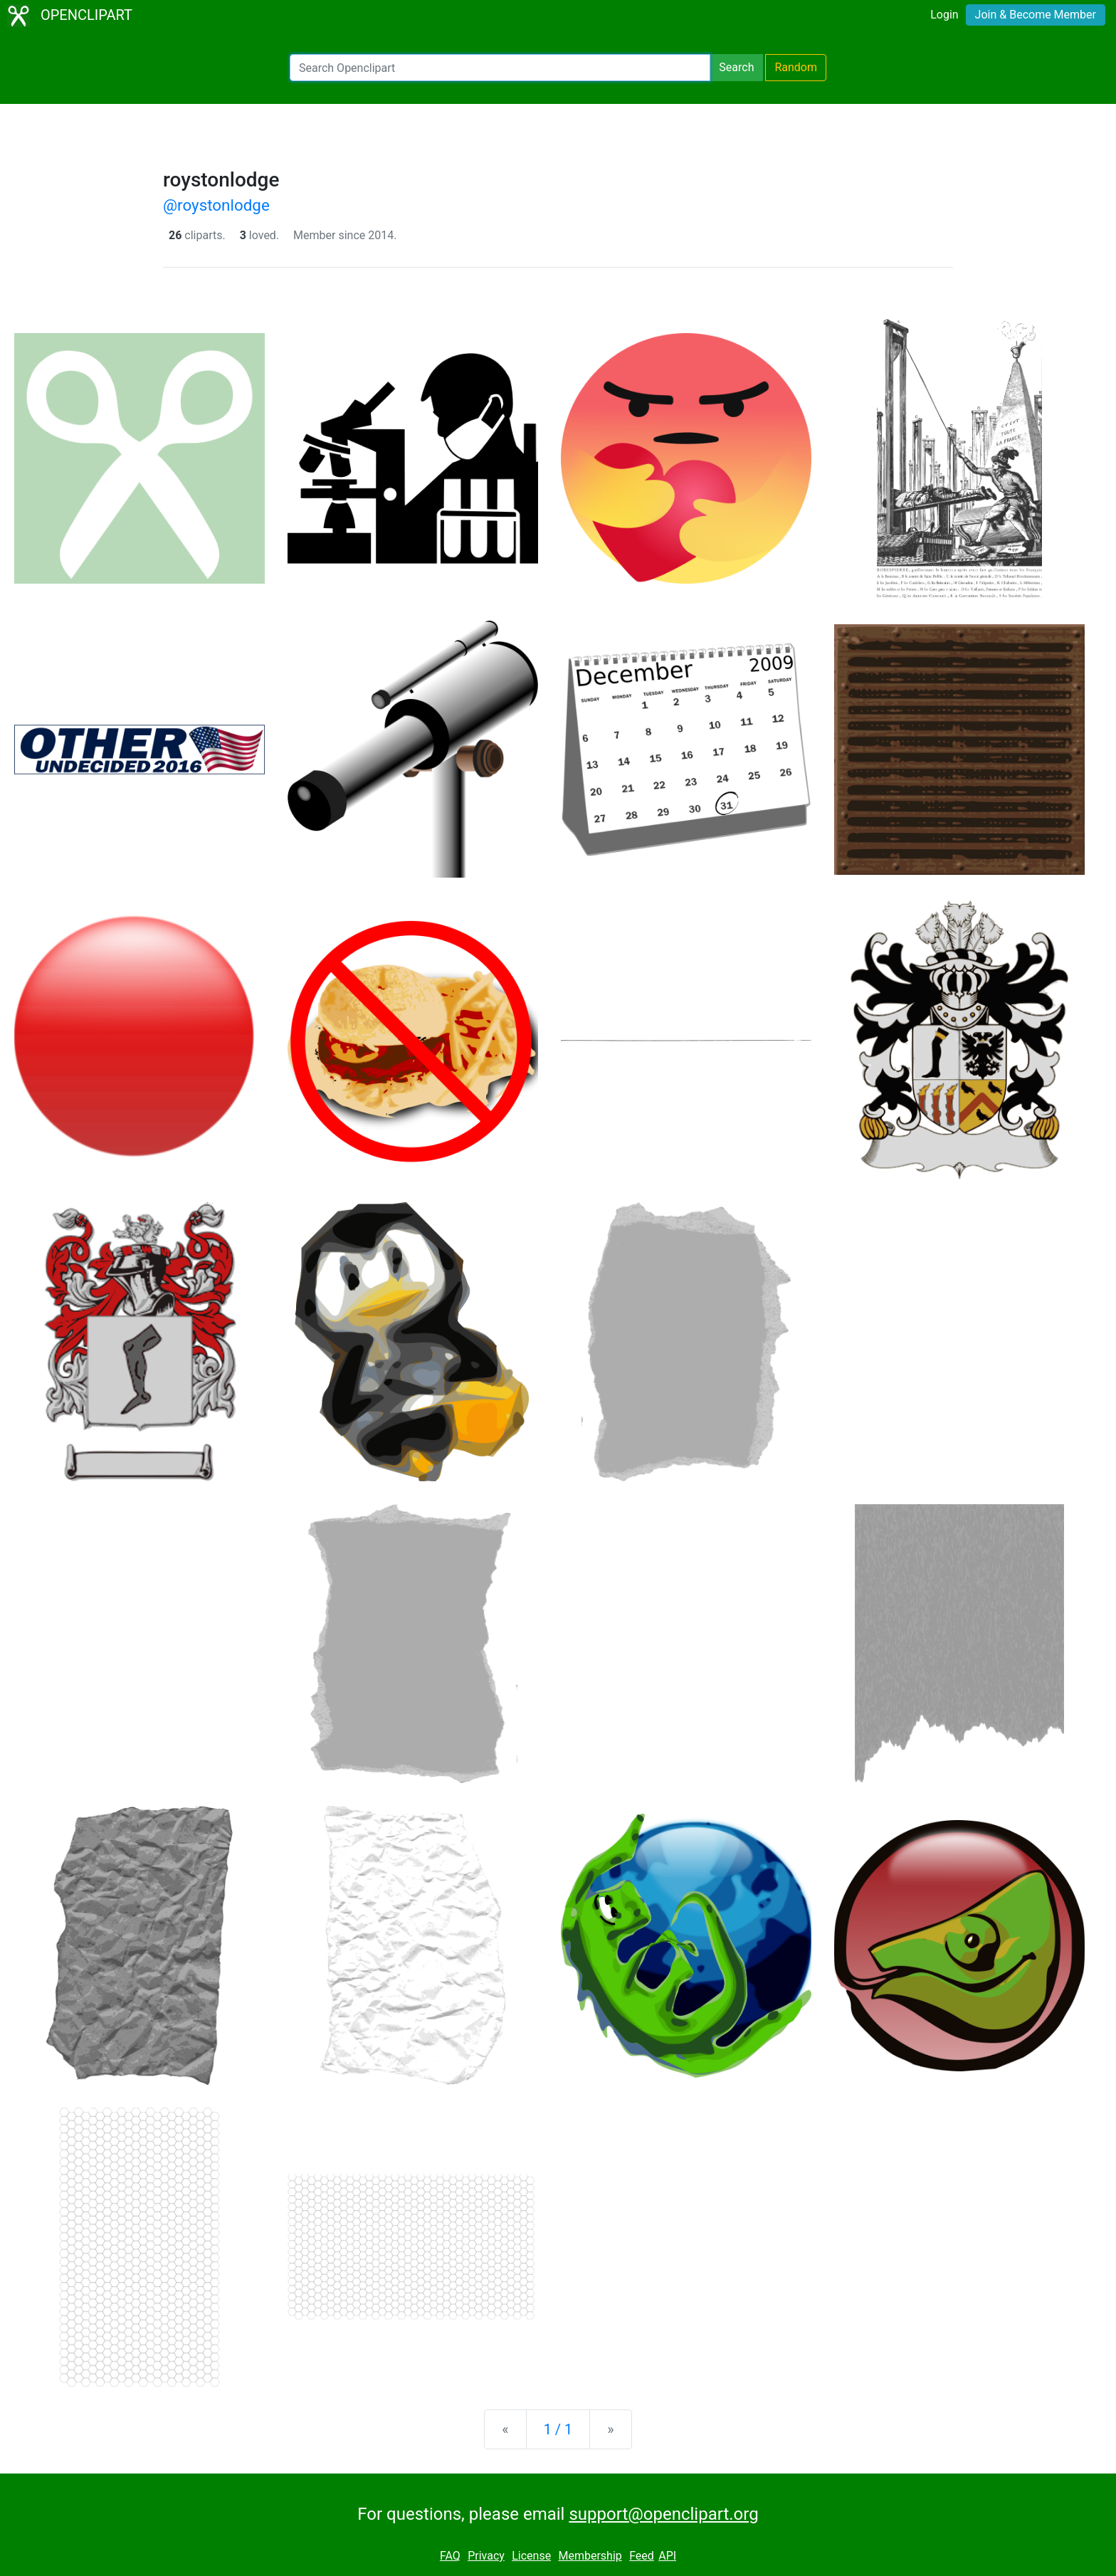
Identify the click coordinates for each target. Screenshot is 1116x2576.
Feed (641, 2555)
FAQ (450, 2555)
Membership (589, 2555)
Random (795, 67)
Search (736, 67)
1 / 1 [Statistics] (558, 2429)
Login (944, 14)
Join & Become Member (1035, 14)
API (667, 2555)
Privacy (486, 2555)
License (531, 2555)
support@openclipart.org (663, 2514)
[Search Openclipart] (500, 67)
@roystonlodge (216, 205)
